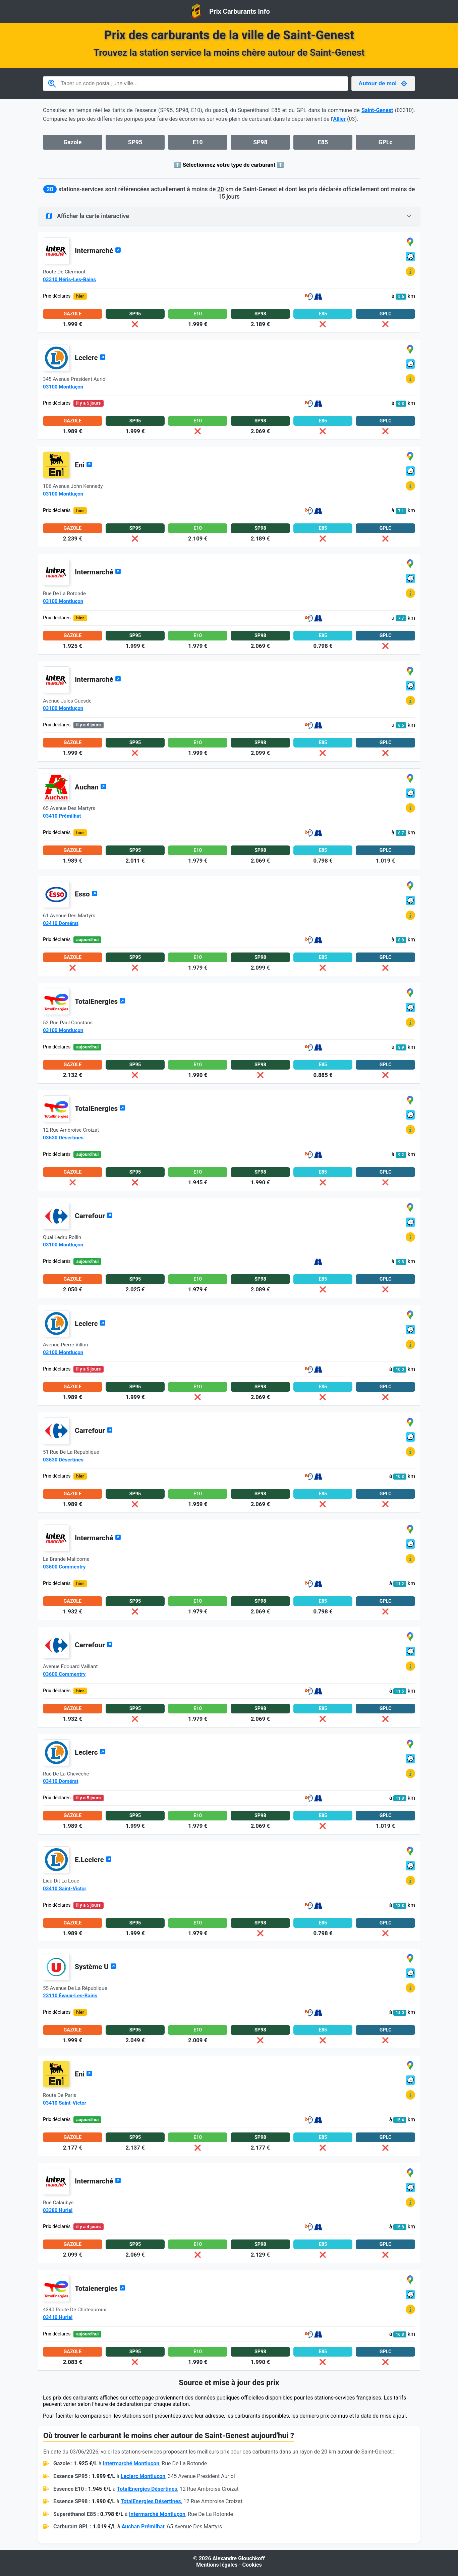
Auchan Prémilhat (142, 2526)
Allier (339, 119)
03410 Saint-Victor (64, 1889)
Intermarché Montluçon (131, 2463)
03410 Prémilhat (62, 816)
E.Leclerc (93, 1860)
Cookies (252, 2565)
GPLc (386, 142)
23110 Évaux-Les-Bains (70, 1996)
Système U (95, 1967)
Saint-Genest (377, 110)
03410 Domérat (60, 923)
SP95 (135, 142)
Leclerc (90, 358)
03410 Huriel (57, 2317)
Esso (86, 894)
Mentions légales (216, 2565)
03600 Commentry (64, 1567)
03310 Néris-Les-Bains (69, 279)
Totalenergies (100, 2288)
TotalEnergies (100, 1001)
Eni (83, 465)
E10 (198, 142)
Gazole (72, 142)
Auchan (90, 787)
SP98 (260, 142)
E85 (323, 142)
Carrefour (94, 1216)
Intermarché (98, 251)
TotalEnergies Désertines (147, 2489)
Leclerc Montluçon (143, 2476)
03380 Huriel (57, 2210)
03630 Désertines (63, 1138)
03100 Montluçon (63, 387)
